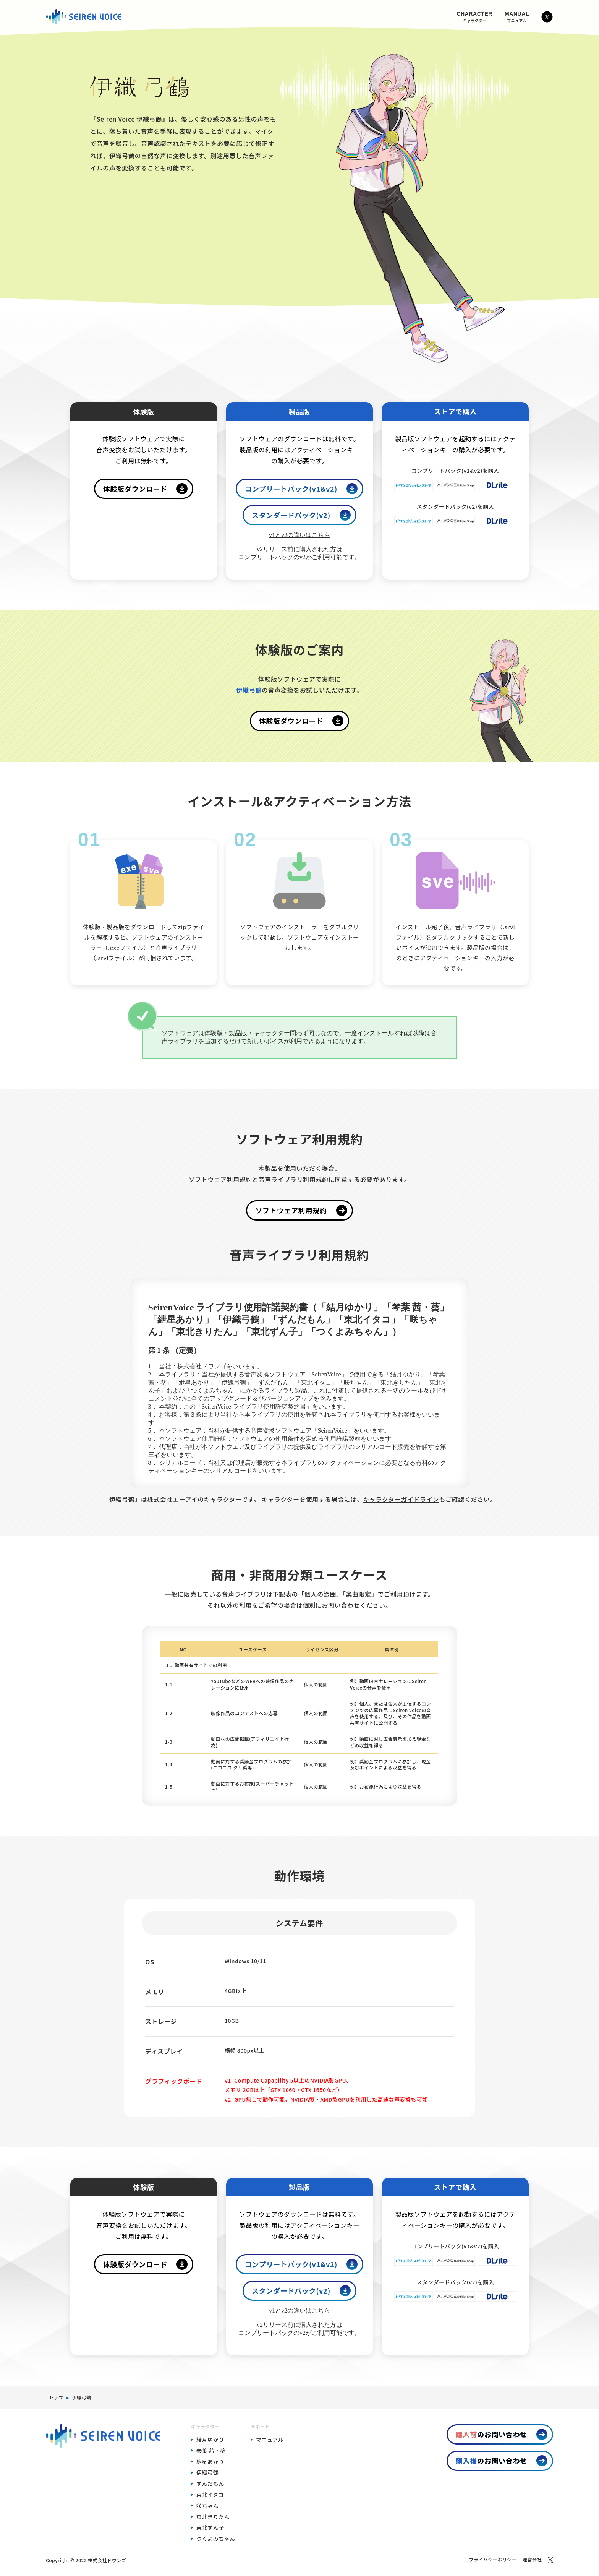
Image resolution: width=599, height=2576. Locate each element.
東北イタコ (210, 2494)
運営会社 (532, 2559)
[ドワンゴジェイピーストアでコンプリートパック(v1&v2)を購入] (413, 488)
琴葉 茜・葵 (211, 2450)
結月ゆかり (210, 2439)
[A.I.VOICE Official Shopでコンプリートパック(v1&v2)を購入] (455, 488)
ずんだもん (210, 2483)
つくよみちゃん (215, 2538)
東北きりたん (213, 2517)
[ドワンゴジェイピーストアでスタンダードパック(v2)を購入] (413, 524)
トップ (56, 2397)
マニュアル (269, 2439)
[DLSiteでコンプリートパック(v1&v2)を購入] (497, 488)
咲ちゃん (207, 2505)
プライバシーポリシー (493, 2559)
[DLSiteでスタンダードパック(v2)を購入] (497, 524)
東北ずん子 (210, 2527)
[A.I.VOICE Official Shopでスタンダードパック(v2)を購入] (455, 524)
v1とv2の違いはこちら (299, 535)
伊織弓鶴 (81, 2397)
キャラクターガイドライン (401, 1499)
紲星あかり (210, 2462)
